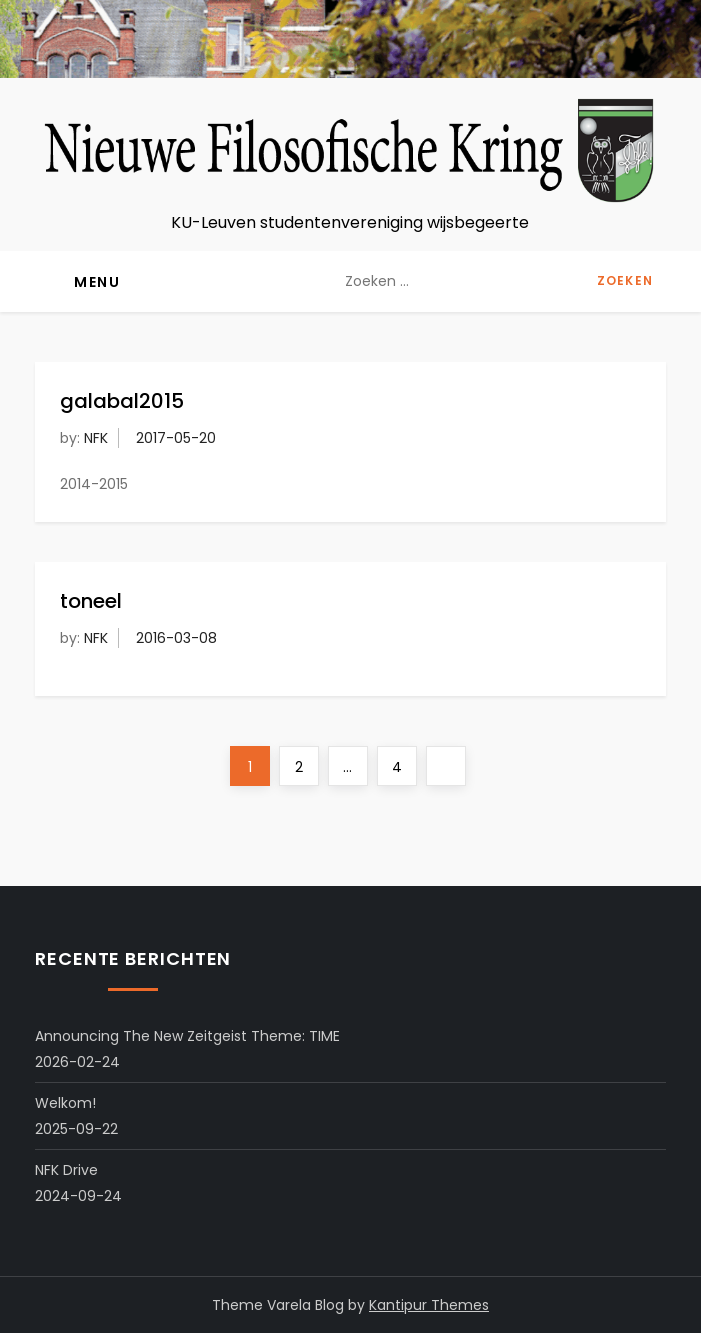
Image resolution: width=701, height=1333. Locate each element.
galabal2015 (122, 401)
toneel (91, 601)
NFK (96, 438)
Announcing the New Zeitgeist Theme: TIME (187, 1036)
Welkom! (65, 1103)
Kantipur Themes (429, 1305)
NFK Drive (66, 1170)
